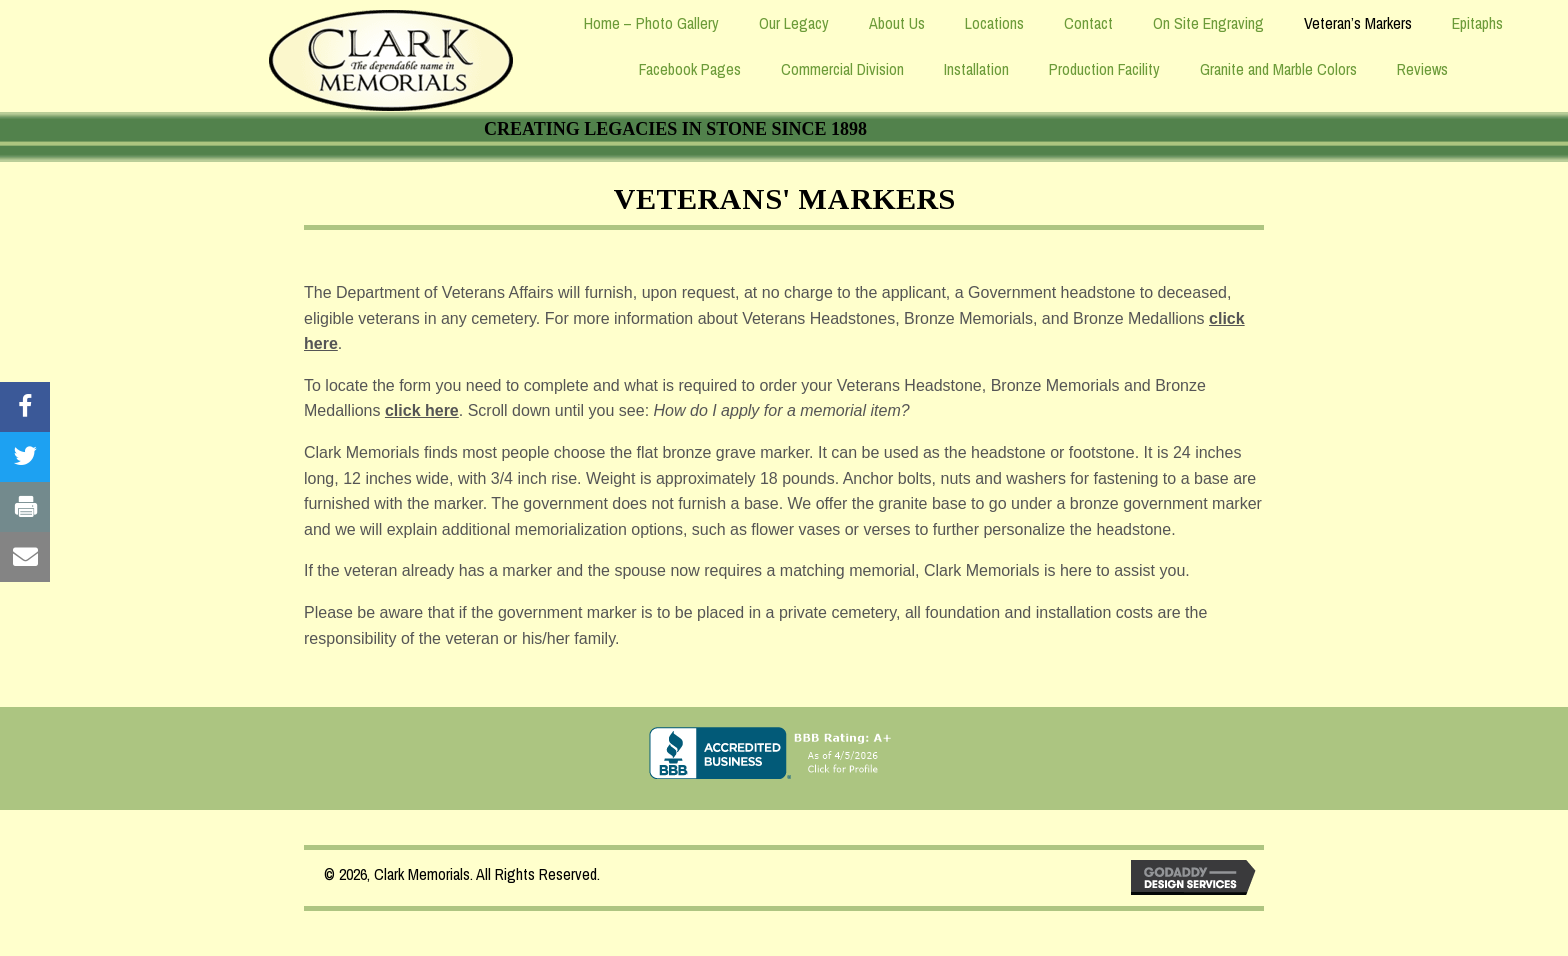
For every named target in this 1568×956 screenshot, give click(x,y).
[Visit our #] (25, 407)
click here (422, 410)
